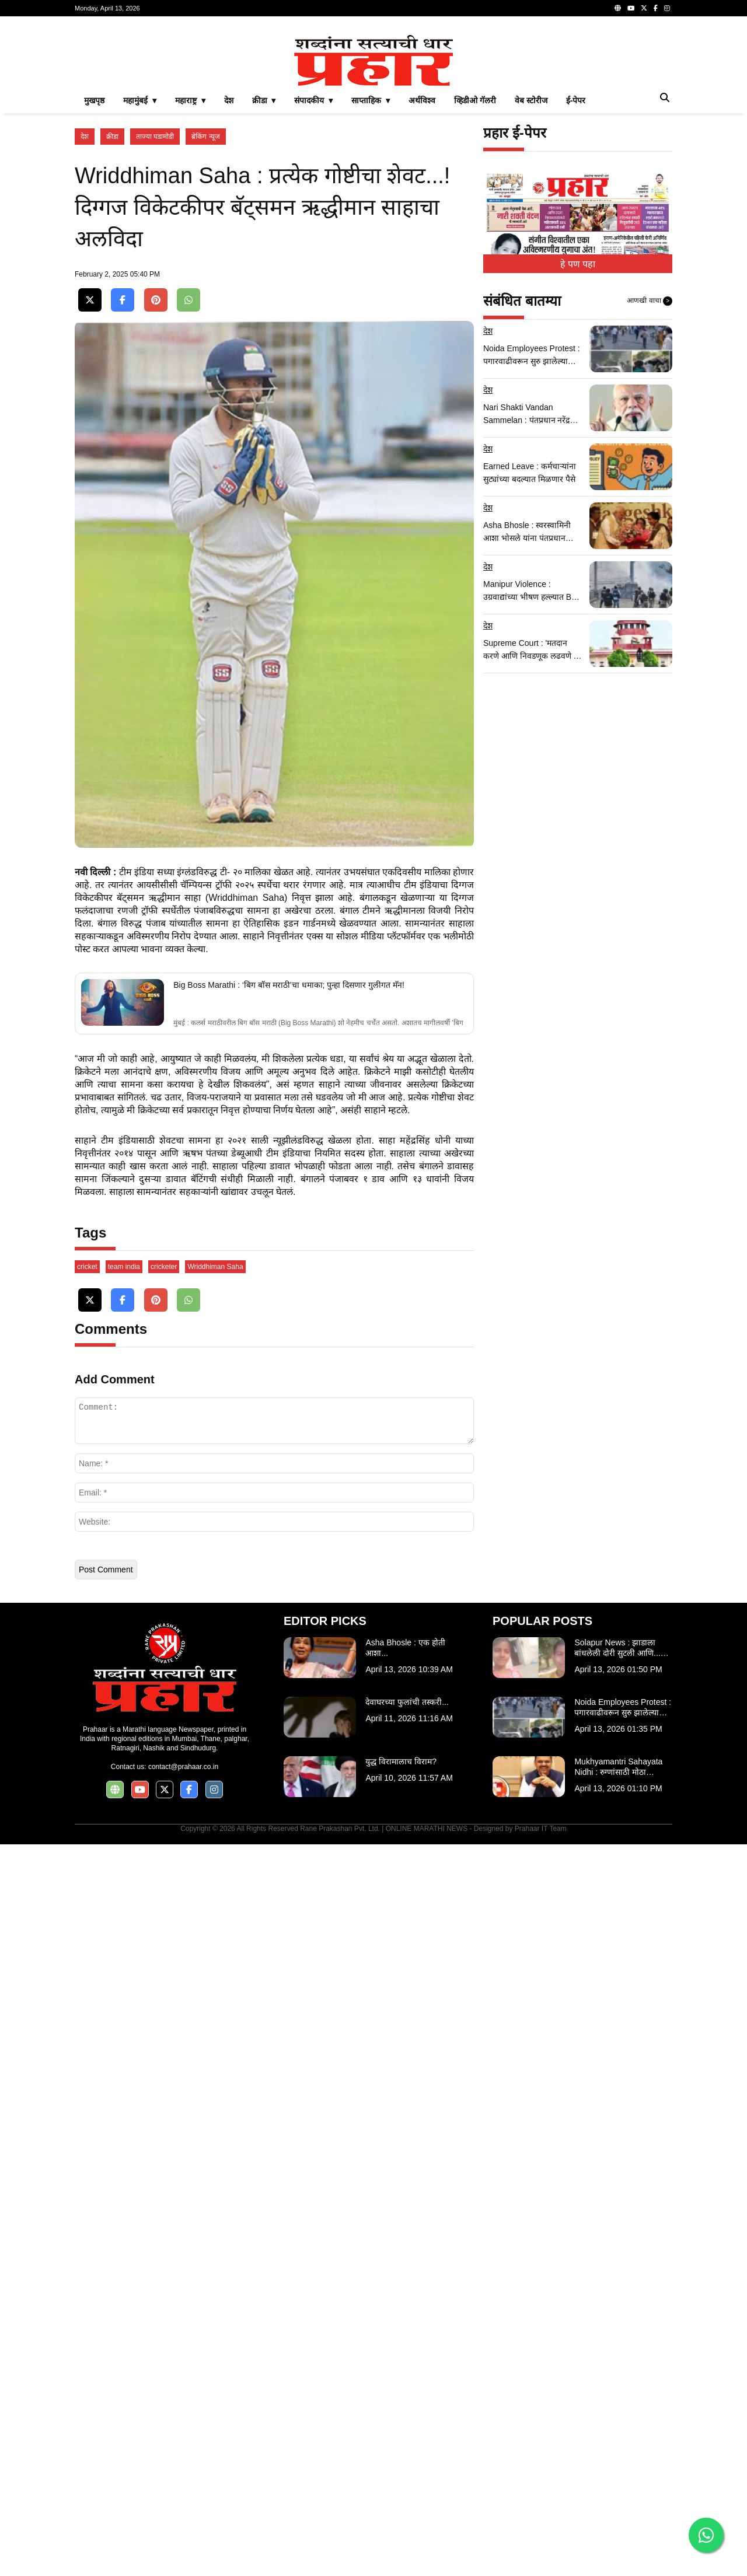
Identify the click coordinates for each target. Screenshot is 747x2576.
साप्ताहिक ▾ (370, 263)
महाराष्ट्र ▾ (190, 263)
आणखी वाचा (649, 464)
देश (228, 263)
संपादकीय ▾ (313, 263)
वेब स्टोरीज (531, 263)
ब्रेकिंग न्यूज (205, 300)
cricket (87, 1998)
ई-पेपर (576, 263)
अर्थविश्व (422, 263)
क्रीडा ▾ (264, 263)
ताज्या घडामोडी (155, 300)
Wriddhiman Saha (215, 1998)
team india (124, 1998)
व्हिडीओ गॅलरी (475, 263)
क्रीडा (112, 300)
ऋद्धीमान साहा (175, 1351)
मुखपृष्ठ (94, 263)
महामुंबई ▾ (139, 263)
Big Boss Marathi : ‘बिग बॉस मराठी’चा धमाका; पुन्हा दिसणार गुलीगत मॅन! (288, 1438)
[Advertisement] (373, 107)
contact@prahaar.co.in (183, 2498)
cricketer (164, 1998)
